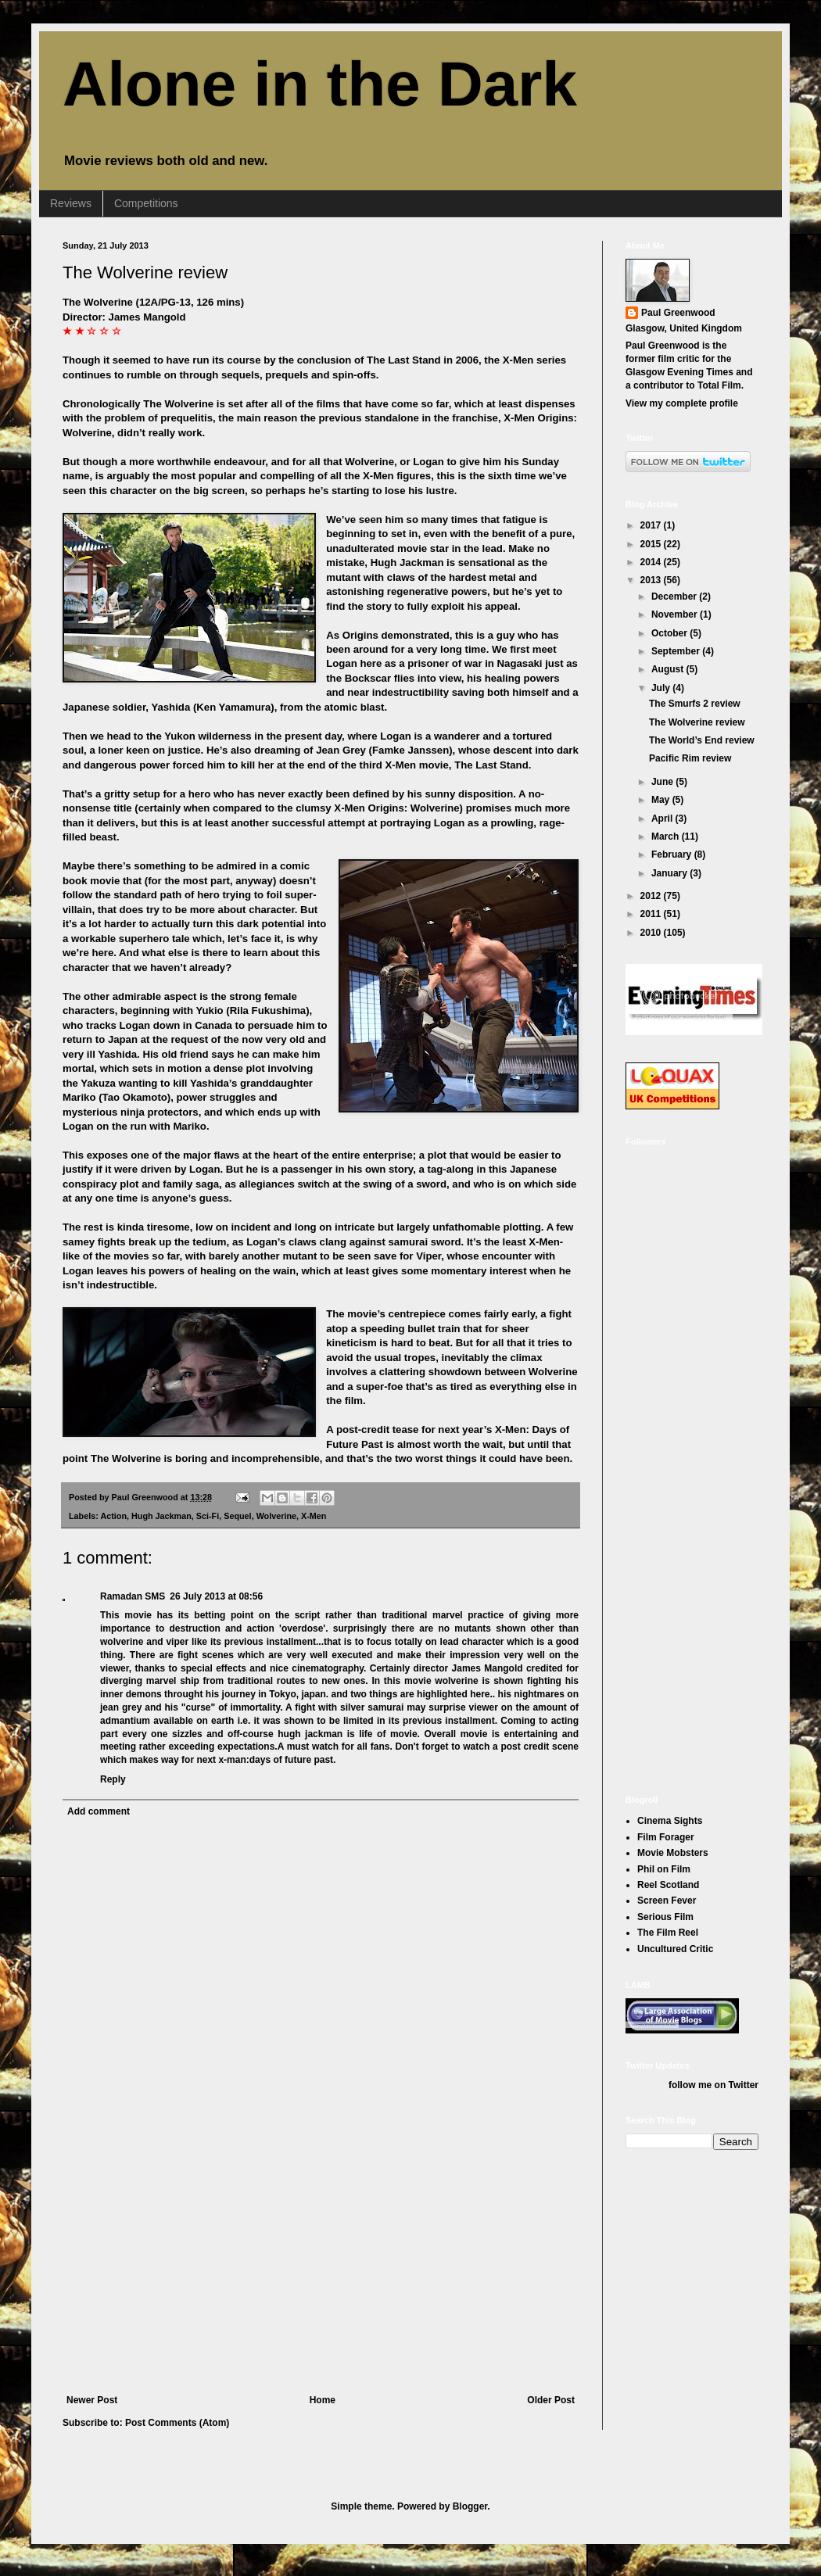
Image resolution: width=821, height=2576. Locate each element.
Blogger (470, 2506)
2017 (652, 525)
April (663, 818)
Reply (113, 1779)
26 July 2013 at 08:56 (216, 1596)
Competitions (146, 203)
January (670, 873)
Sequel (237, 1516)
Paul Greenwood (678, 312)
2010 (652, 932)
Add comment (98, 1811)
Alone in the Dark (320, 84)
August (669, 669)
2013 (652, 580)
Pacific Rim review (690, 758)
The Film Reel (667, 1932)
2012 (652, 895)
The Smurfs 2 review (694, 703)
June (663, 781)
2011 (652, 913)
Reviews (70, 203)
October (670, 633)
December (675, 596)
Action (113, 1516)
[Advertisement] (320, 2277)
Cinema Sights (669, 1820)
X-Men (313, 1516)
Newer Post (91, 2400)
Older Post (551, 2400)
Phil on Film (663, 1869)
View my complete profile (682, 403)
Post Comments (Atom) (177, 2422)
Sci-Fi (207, 1516)
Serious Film (665, 1916)
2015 (652, 544)
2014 (652, 562)
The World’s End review (702, 740)
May (661, 799)
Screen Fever (666, 1900)
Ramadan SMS (132, 1596)
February (672, 854)
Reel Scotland (668, 1884)
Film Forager (665, 1837)
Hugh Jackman (161, 1516)
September (676, 651)
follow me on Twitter (713, 2085)
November (675, 614)
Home (322, 2400)
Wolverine (276, 1516)
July (661, 688)
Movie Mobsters (672, 1852)
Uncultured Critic (675, 1949)
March (666, 836)
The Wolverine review (145, 272)
